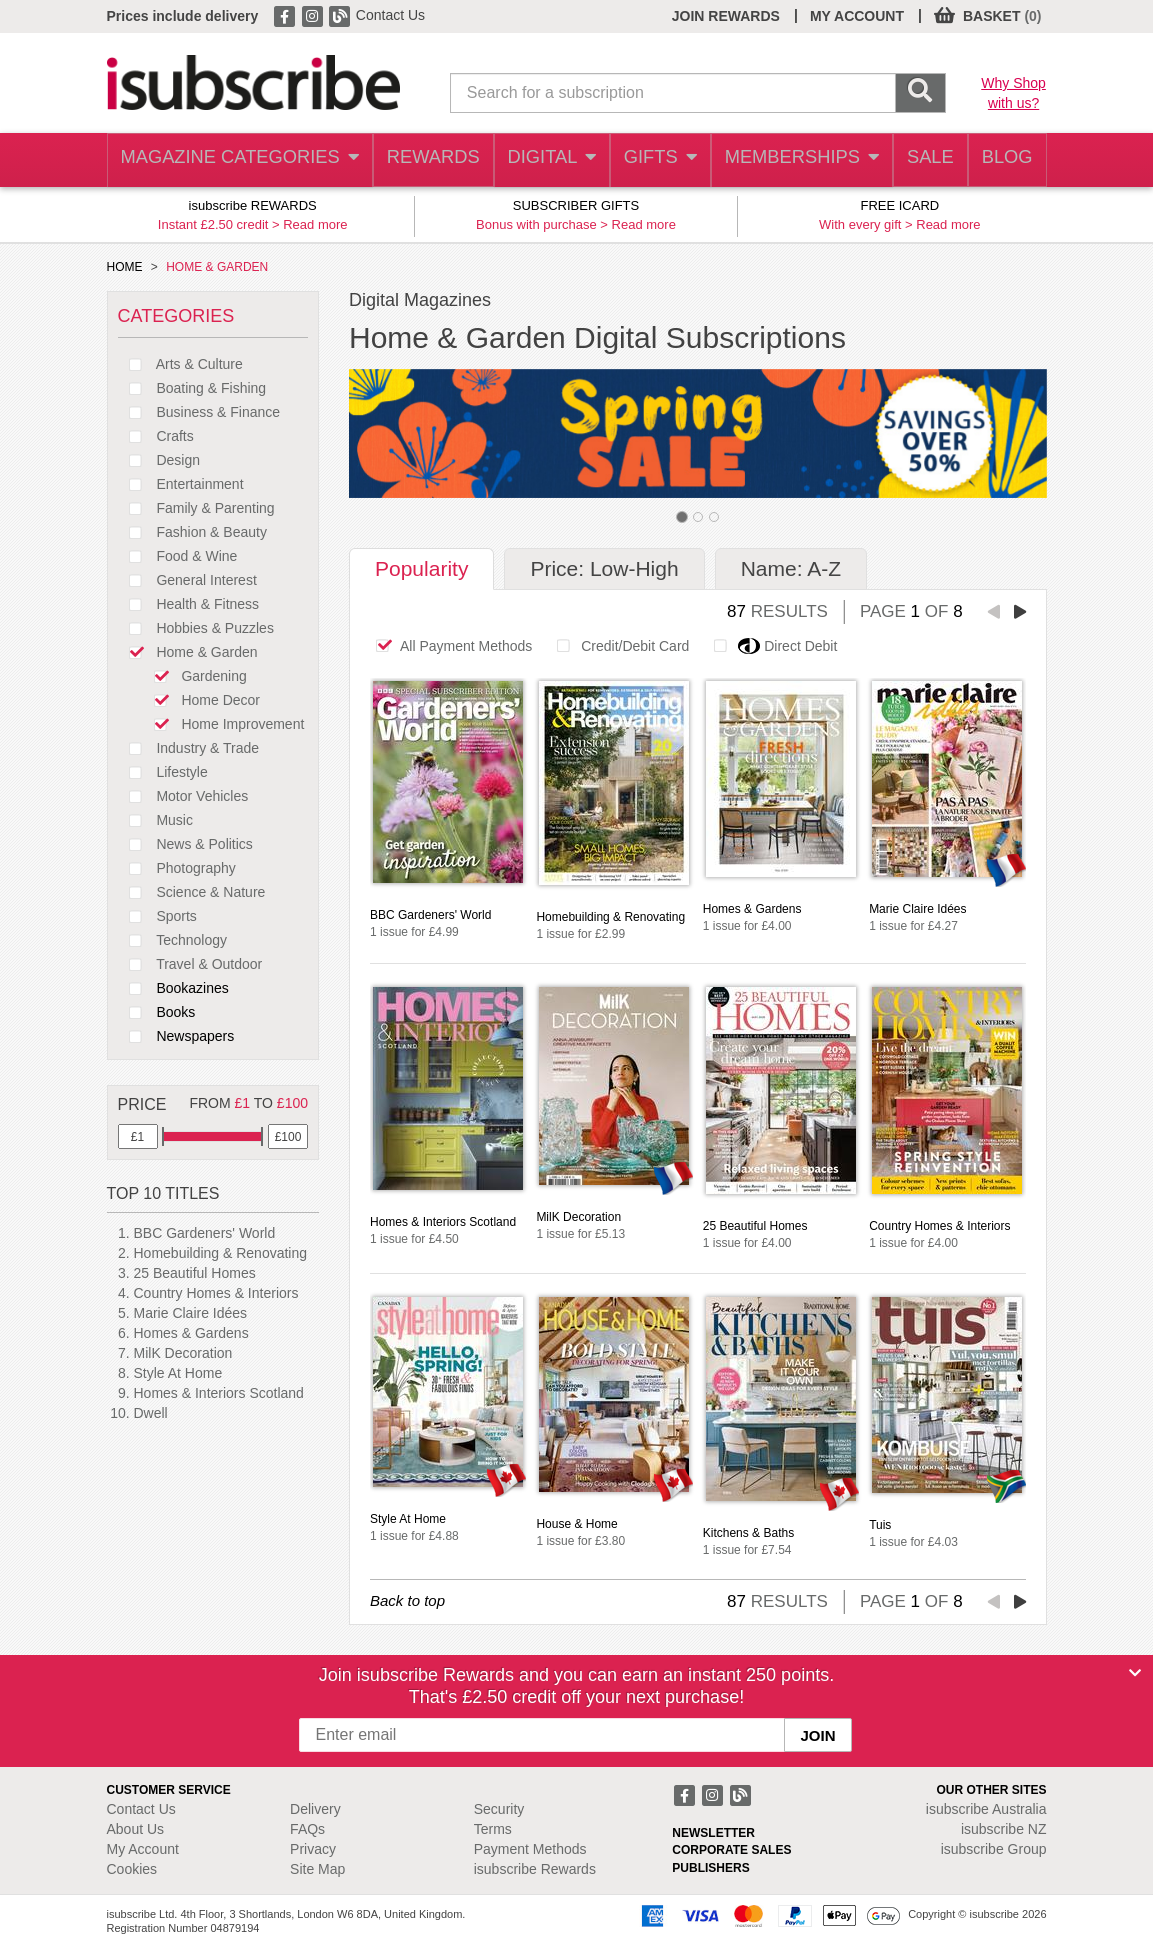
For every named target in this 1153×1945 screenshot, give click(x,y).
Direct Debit (770, 646)
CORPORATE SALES (731, 1850)
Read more (315, 224)
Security (499, 1809)
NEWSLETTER (713, 1833)
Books (157, 1012)
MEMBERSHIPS (791, 160)
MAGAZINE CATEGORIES (231, 160)
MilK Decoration (183, 1353)
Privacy (313, 1849)
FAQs (307, 1829)
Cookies (132, 1869)
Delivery (315, 1809)
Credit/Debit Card (617, 646)
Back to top (407, 1600)
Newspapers (176, 1036)
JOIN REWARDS (726, 16)
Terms (493, 1829)
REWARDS (417, 160)
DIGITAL (538, 160)
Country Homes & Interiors (216, 1293)
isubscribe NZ (1004, 1829)
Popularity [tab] (421, 568)
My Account (143, 1849)
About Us (136, 1829)
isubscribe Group (994, 1849)
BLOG (1004, 160)
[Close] (1135, 1673)
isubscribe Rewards (535, 1869)
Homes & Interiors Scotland (219, 1393)
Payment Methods (530, 1849)
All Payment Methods (448, 646)
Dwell (151, 1413)
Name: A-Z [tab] (791, 568)
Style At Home (178, 1373)
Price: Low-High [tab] (604, 568)
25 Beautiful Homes (195, 1273)
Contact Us (390, 15)
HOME (125, 267)
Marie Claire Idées (191, 1313)
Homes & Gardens (191, 1333)
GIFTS (650, 160)
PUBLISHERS (710, 1868)
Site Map (317, 1869)
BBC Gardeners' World (205, 1233)
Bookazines (173, 988)
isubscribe (986, 1809)
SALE (920, 160)
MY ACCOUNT (857, 16)
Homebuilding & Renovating (221, 1253)
